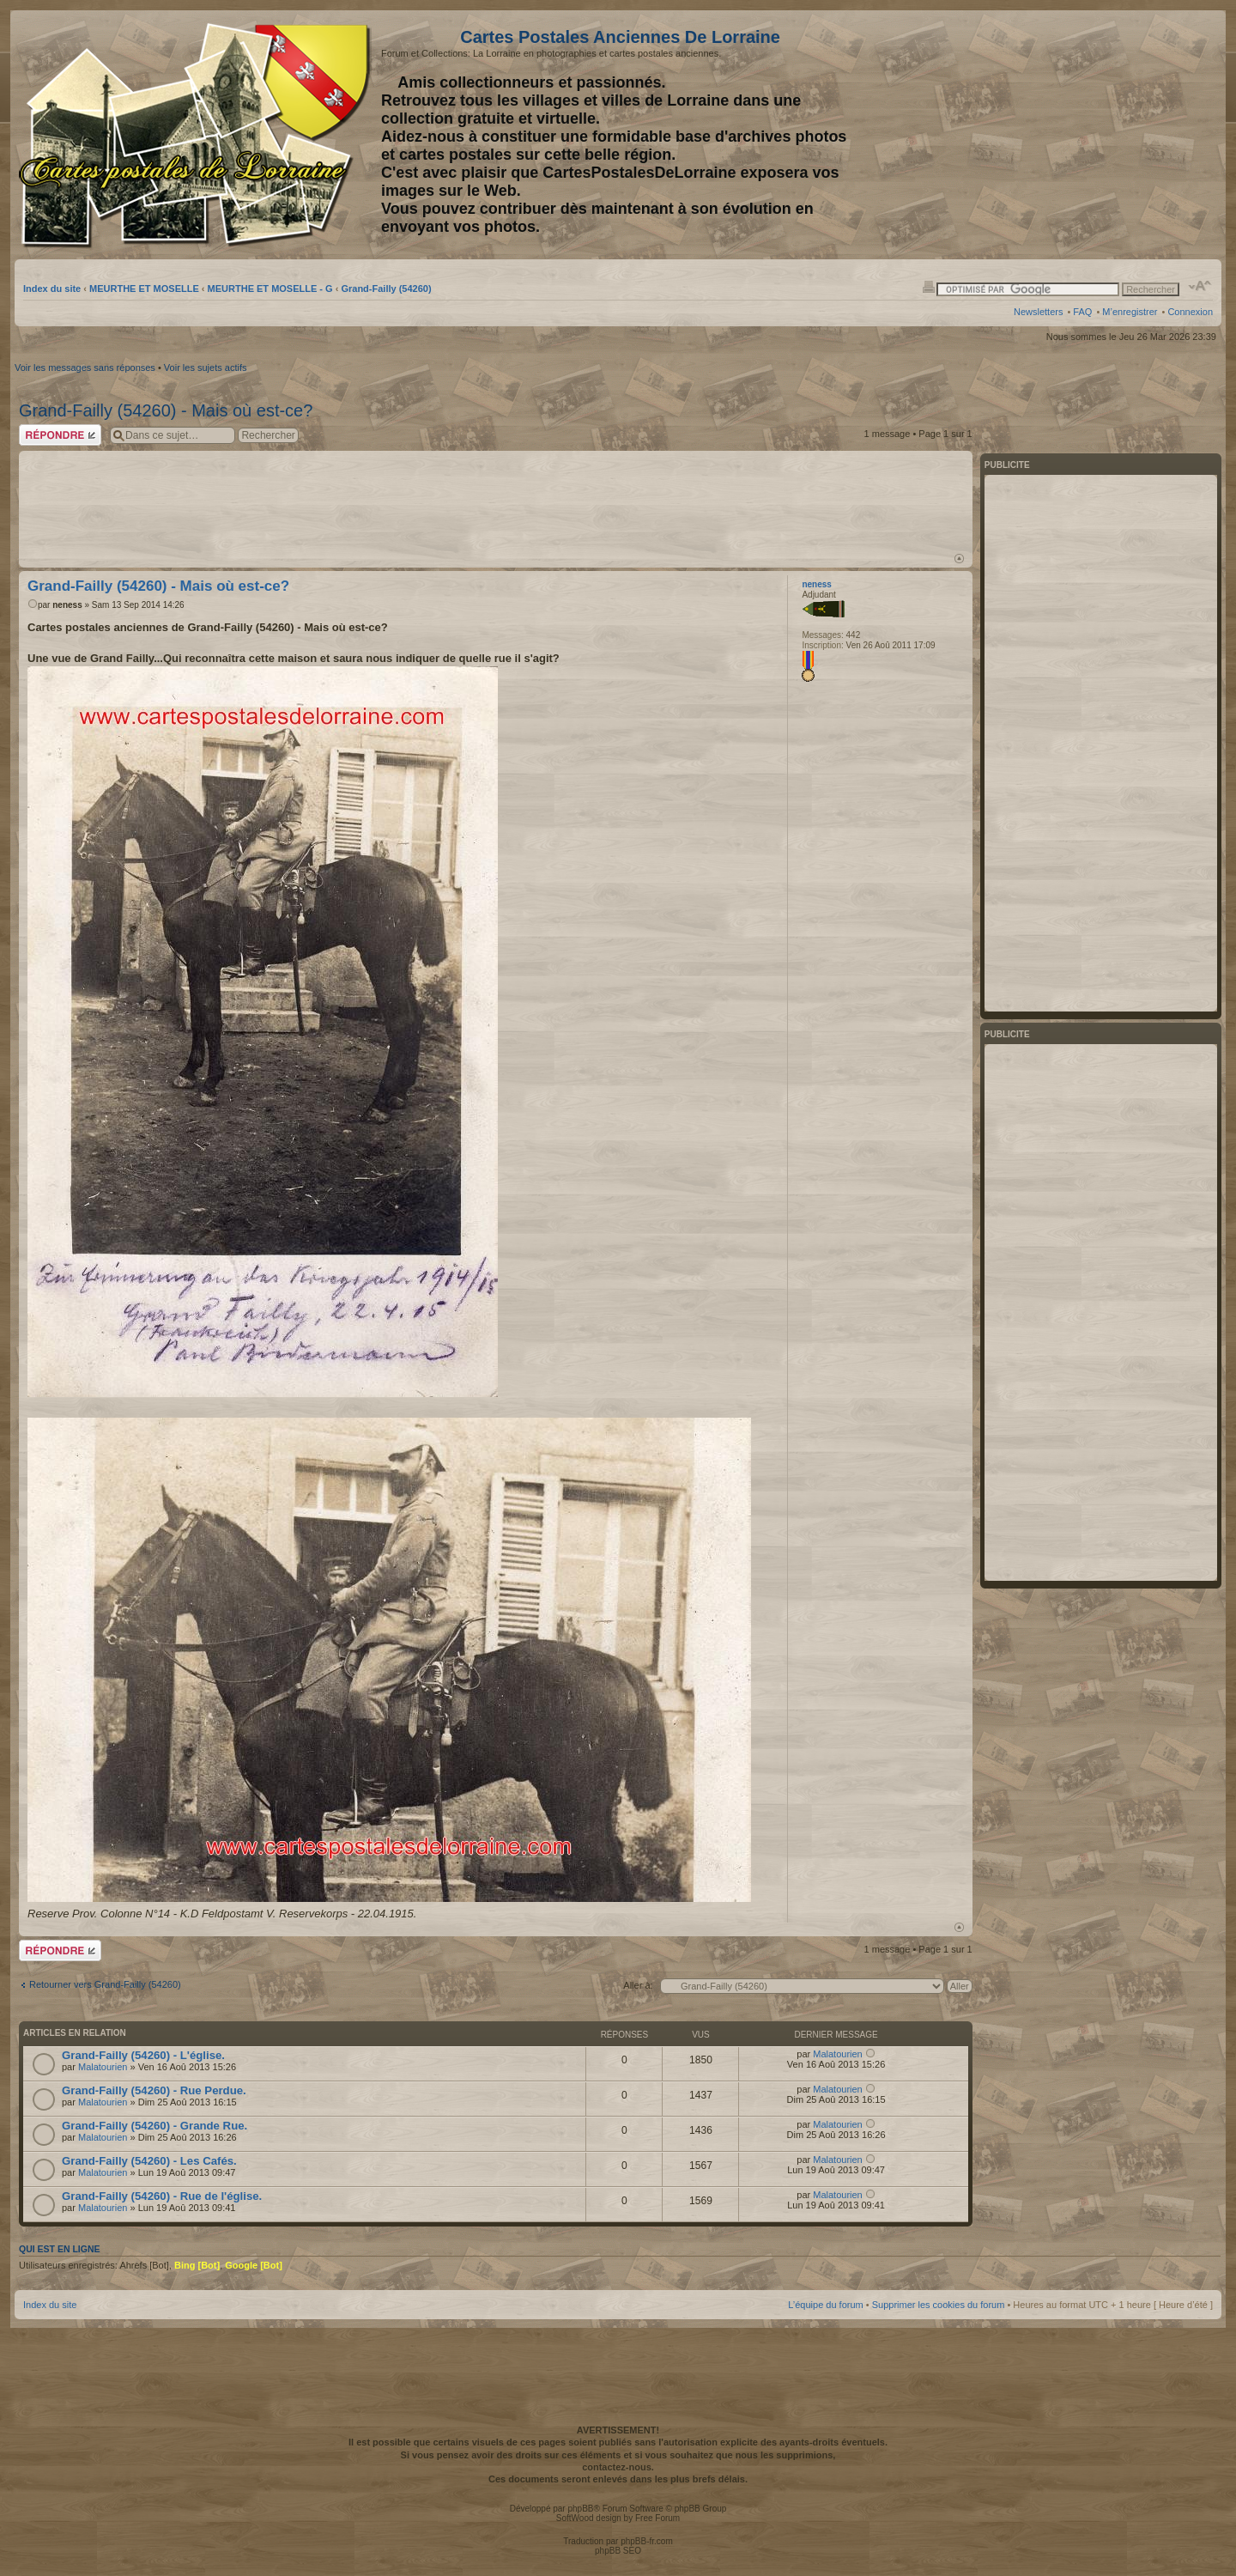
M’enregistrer (1129, 312)
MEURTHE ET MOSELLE (144, 288)
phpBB (580, 2508)
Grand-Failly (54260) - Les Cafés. (149, 2160)
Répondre (60, 435)
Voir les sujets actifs (205, 367)
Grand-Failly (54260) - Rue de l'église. (162, 2196)
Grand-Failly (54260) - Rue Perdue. (154, 2090)
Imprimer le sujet (928, 286)
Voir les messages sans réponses (85, 367)
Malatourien (102, 2067)
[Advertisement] (1077, 135)
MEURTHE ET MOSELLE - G (270, 288)
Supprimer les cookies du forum (938, 2305)
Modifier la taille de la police (1200, 286)
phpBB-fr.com (647, 2541)
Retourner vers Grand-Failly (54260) (105, 1984)
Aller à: (637, 1985)
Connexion (1190, 312)
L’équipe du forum (825, 2305)
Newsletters (1038, 312)
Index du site (52, 288)
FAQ (1082, 312)
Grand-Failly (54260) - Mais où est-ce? (165, 410)
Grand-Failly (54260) (386, 288)
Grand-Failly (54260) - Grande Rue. (154, 2125)
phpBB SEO (618, 2550)
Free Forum (657, 2518)
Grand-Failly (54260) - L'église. (143, 2055)
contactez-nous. (618, 2467)
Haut (959, 558)
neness (67, 605)
